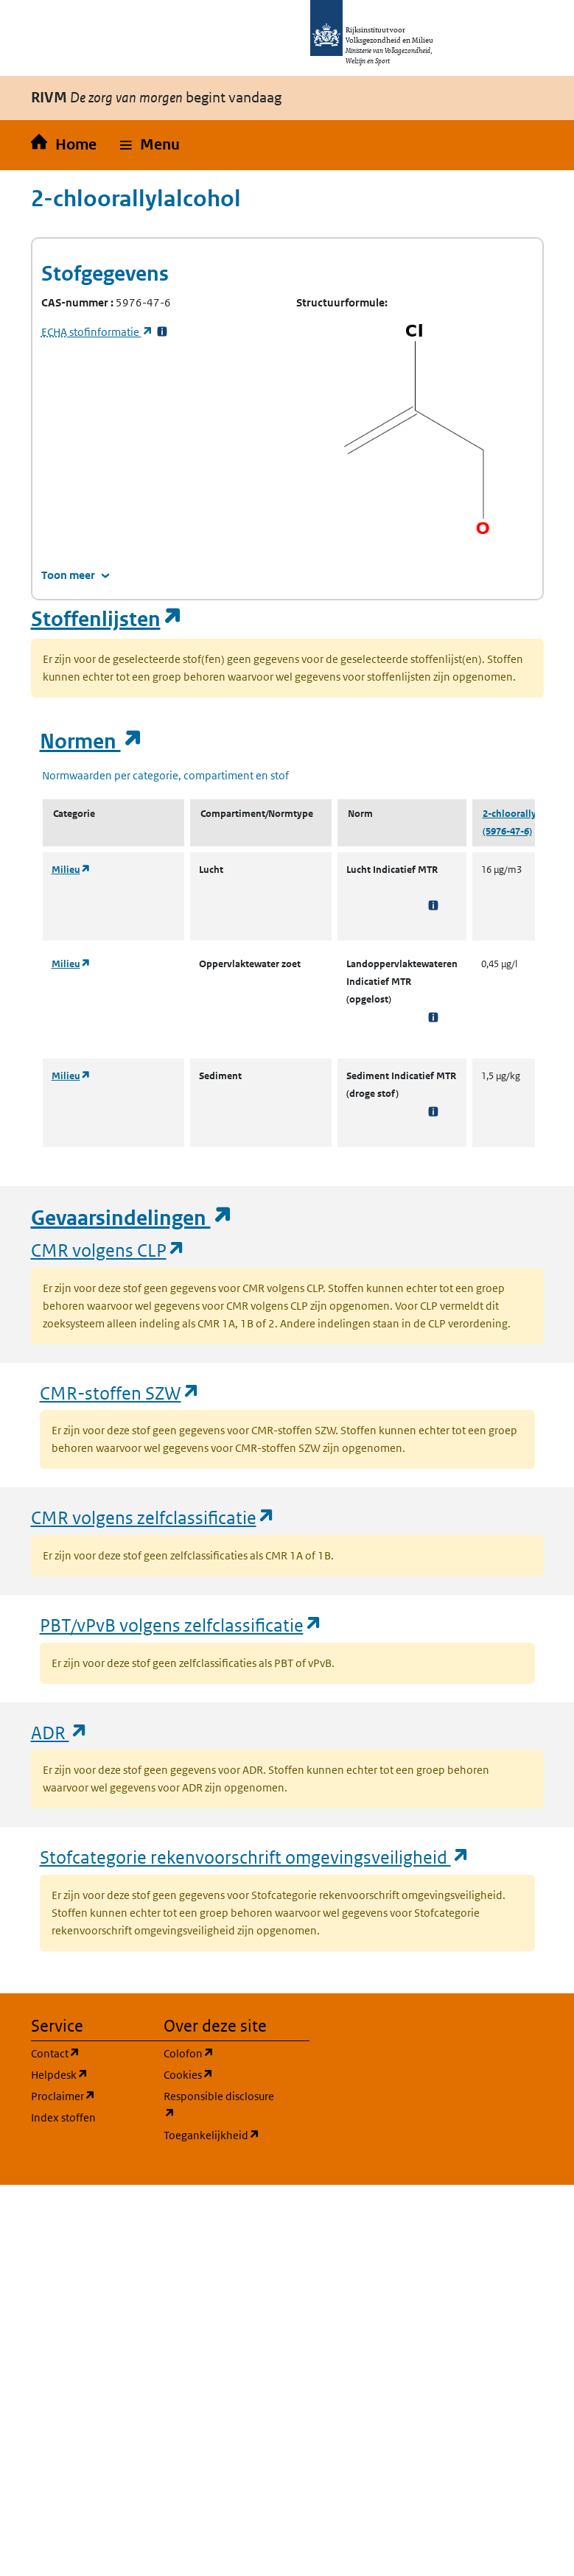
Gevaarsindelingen (132, 1218)
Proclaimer (88, 2095)
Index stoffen (63, 2117)
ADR (59, 1732)
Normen (91, 741)
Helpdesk (88, 2074)
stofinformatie (97, 332)
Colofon (221, 2052)
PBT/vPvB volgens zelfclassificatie (181, 1624)
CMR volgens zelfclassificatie (153, 1517)
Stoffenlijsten (107, 619)
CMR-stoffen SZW (120, 1392)
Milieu (71, 869)
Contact (88, 2052)
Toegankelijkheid (221, 2134)
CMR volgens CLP (108, 1249)
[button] (150, 145)
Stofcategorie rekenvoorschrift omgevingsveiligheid (255, 1856)
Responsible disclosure (221, 2105)
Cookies (221, 2074)
